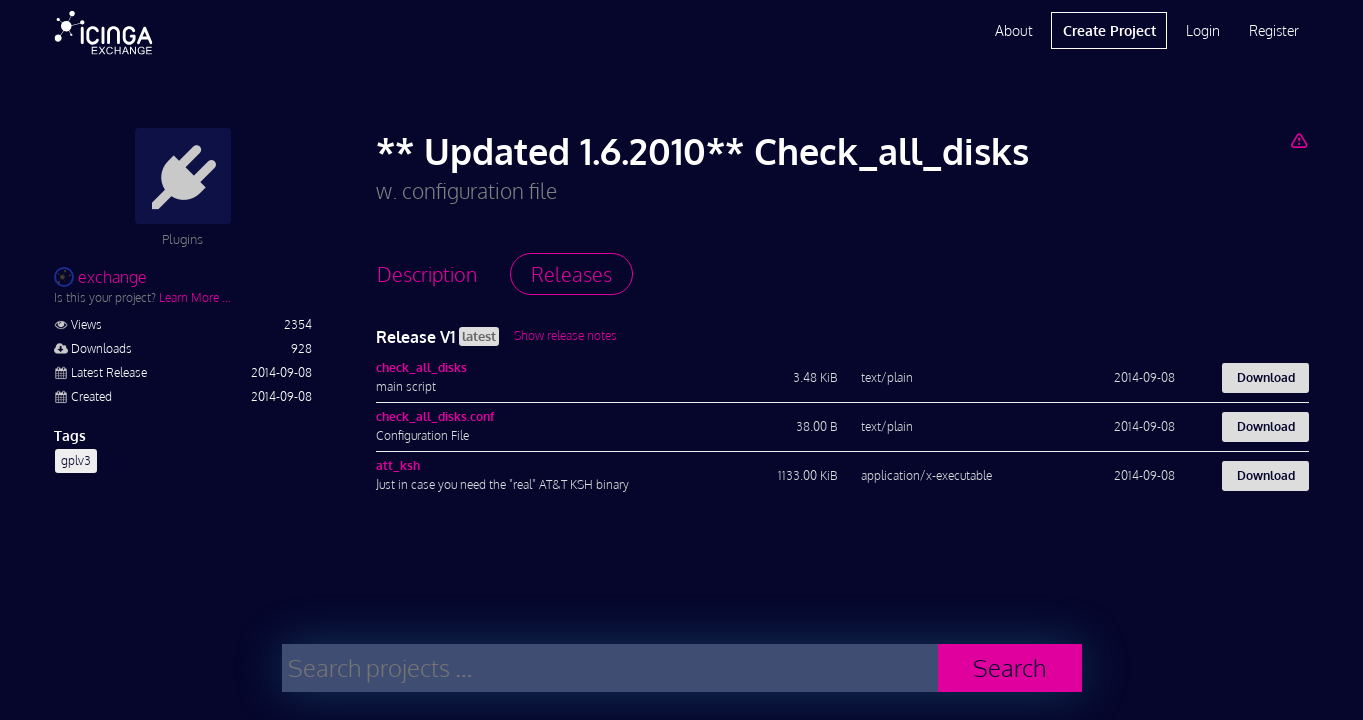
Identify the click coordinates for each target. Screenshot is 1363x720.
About (1014, 30)
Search (1009, 667)
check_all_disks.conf (435, 416)
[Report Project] (1299, 140)
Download (1266, 377)
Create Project (1109, 30)
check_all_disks (421, 367)
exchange (100, 277)
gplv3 (76, 460)
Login (1203, 30)
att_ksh (398, 465)
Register (1274, 30)
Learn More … (195, 297)
